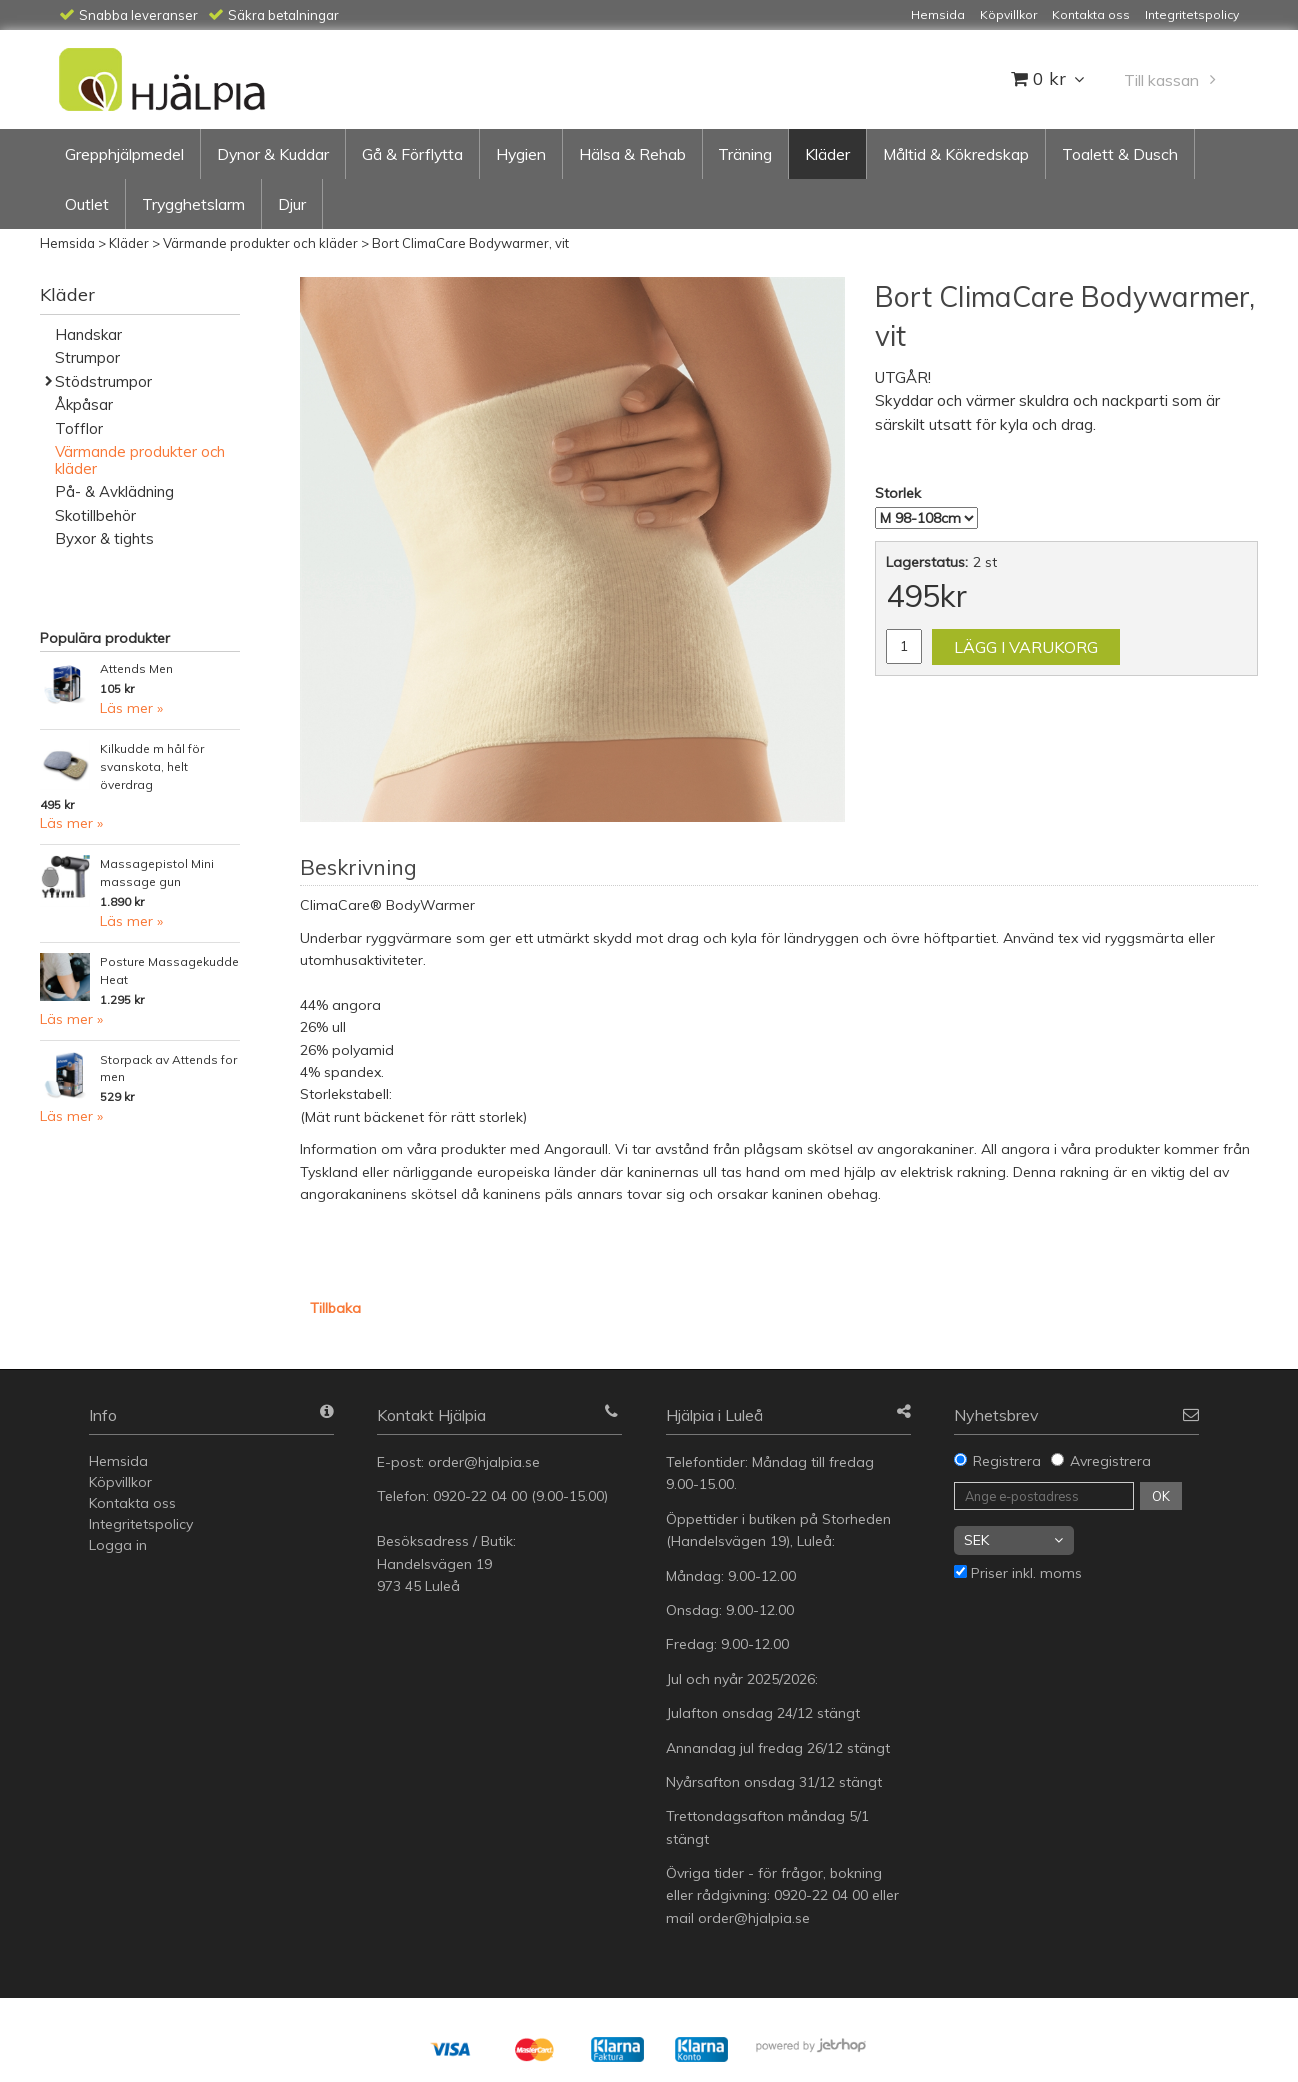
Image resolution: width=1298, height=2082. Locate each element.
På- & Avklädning (114, 491)
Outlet (87, 204)
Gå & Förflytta (412, 154)
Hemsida (67, 243)
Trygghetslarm (193, 204)
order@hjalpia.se (486, 1462)
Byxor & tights (104, 538)
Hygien (521, 154)
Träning (745, 154)
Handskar (88, 334)
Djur (292, 204)
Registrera (1007, 1461)
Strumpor (87, 357)
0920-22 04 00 (480, 1496)
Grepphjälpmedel (124, 154)
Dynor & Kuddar (273, 154)
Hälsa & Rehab (632, 154)
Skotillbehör (95, 515)
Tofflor (79, 428)
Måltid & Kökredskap (956, 154)
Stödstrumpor (103, 381)
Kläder (827, 154)
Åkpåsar (84, 404)
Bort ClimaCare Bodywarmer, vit (470, 243)
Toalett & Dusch (1120, 154)
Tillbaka (335, 1308)
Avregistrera (1110, 1461)
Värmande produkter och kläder (260, 243)
